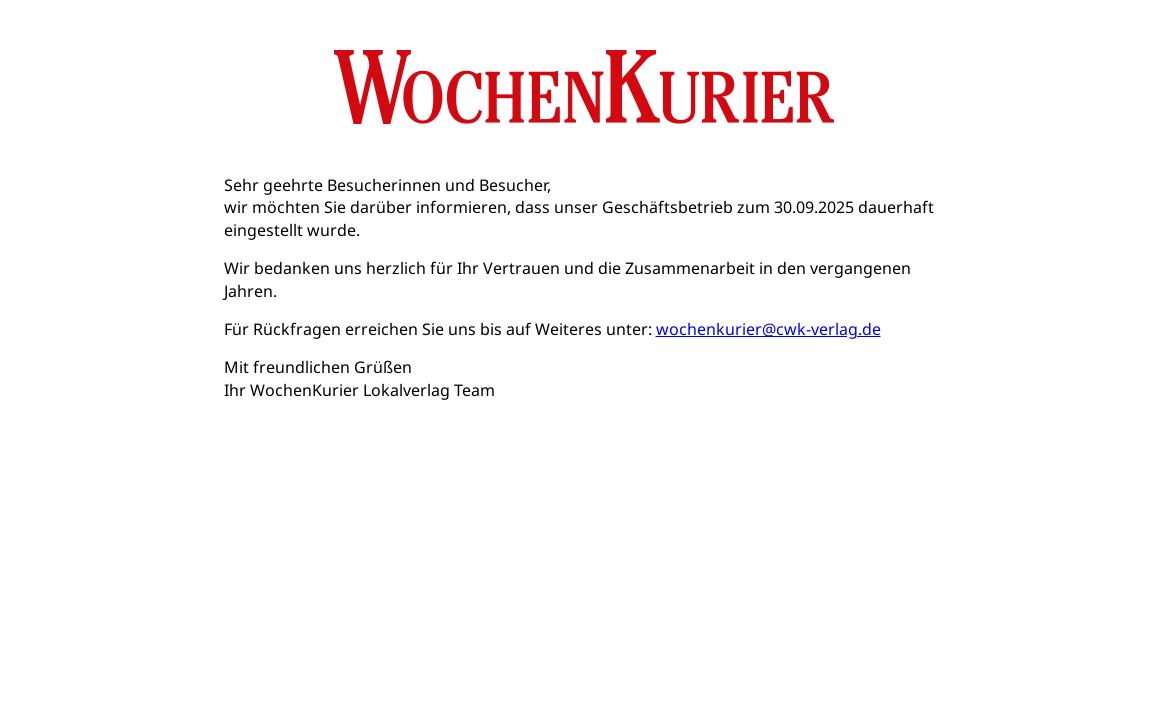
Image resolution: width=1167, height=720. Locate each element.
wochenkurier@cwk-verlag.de (768, 329)
